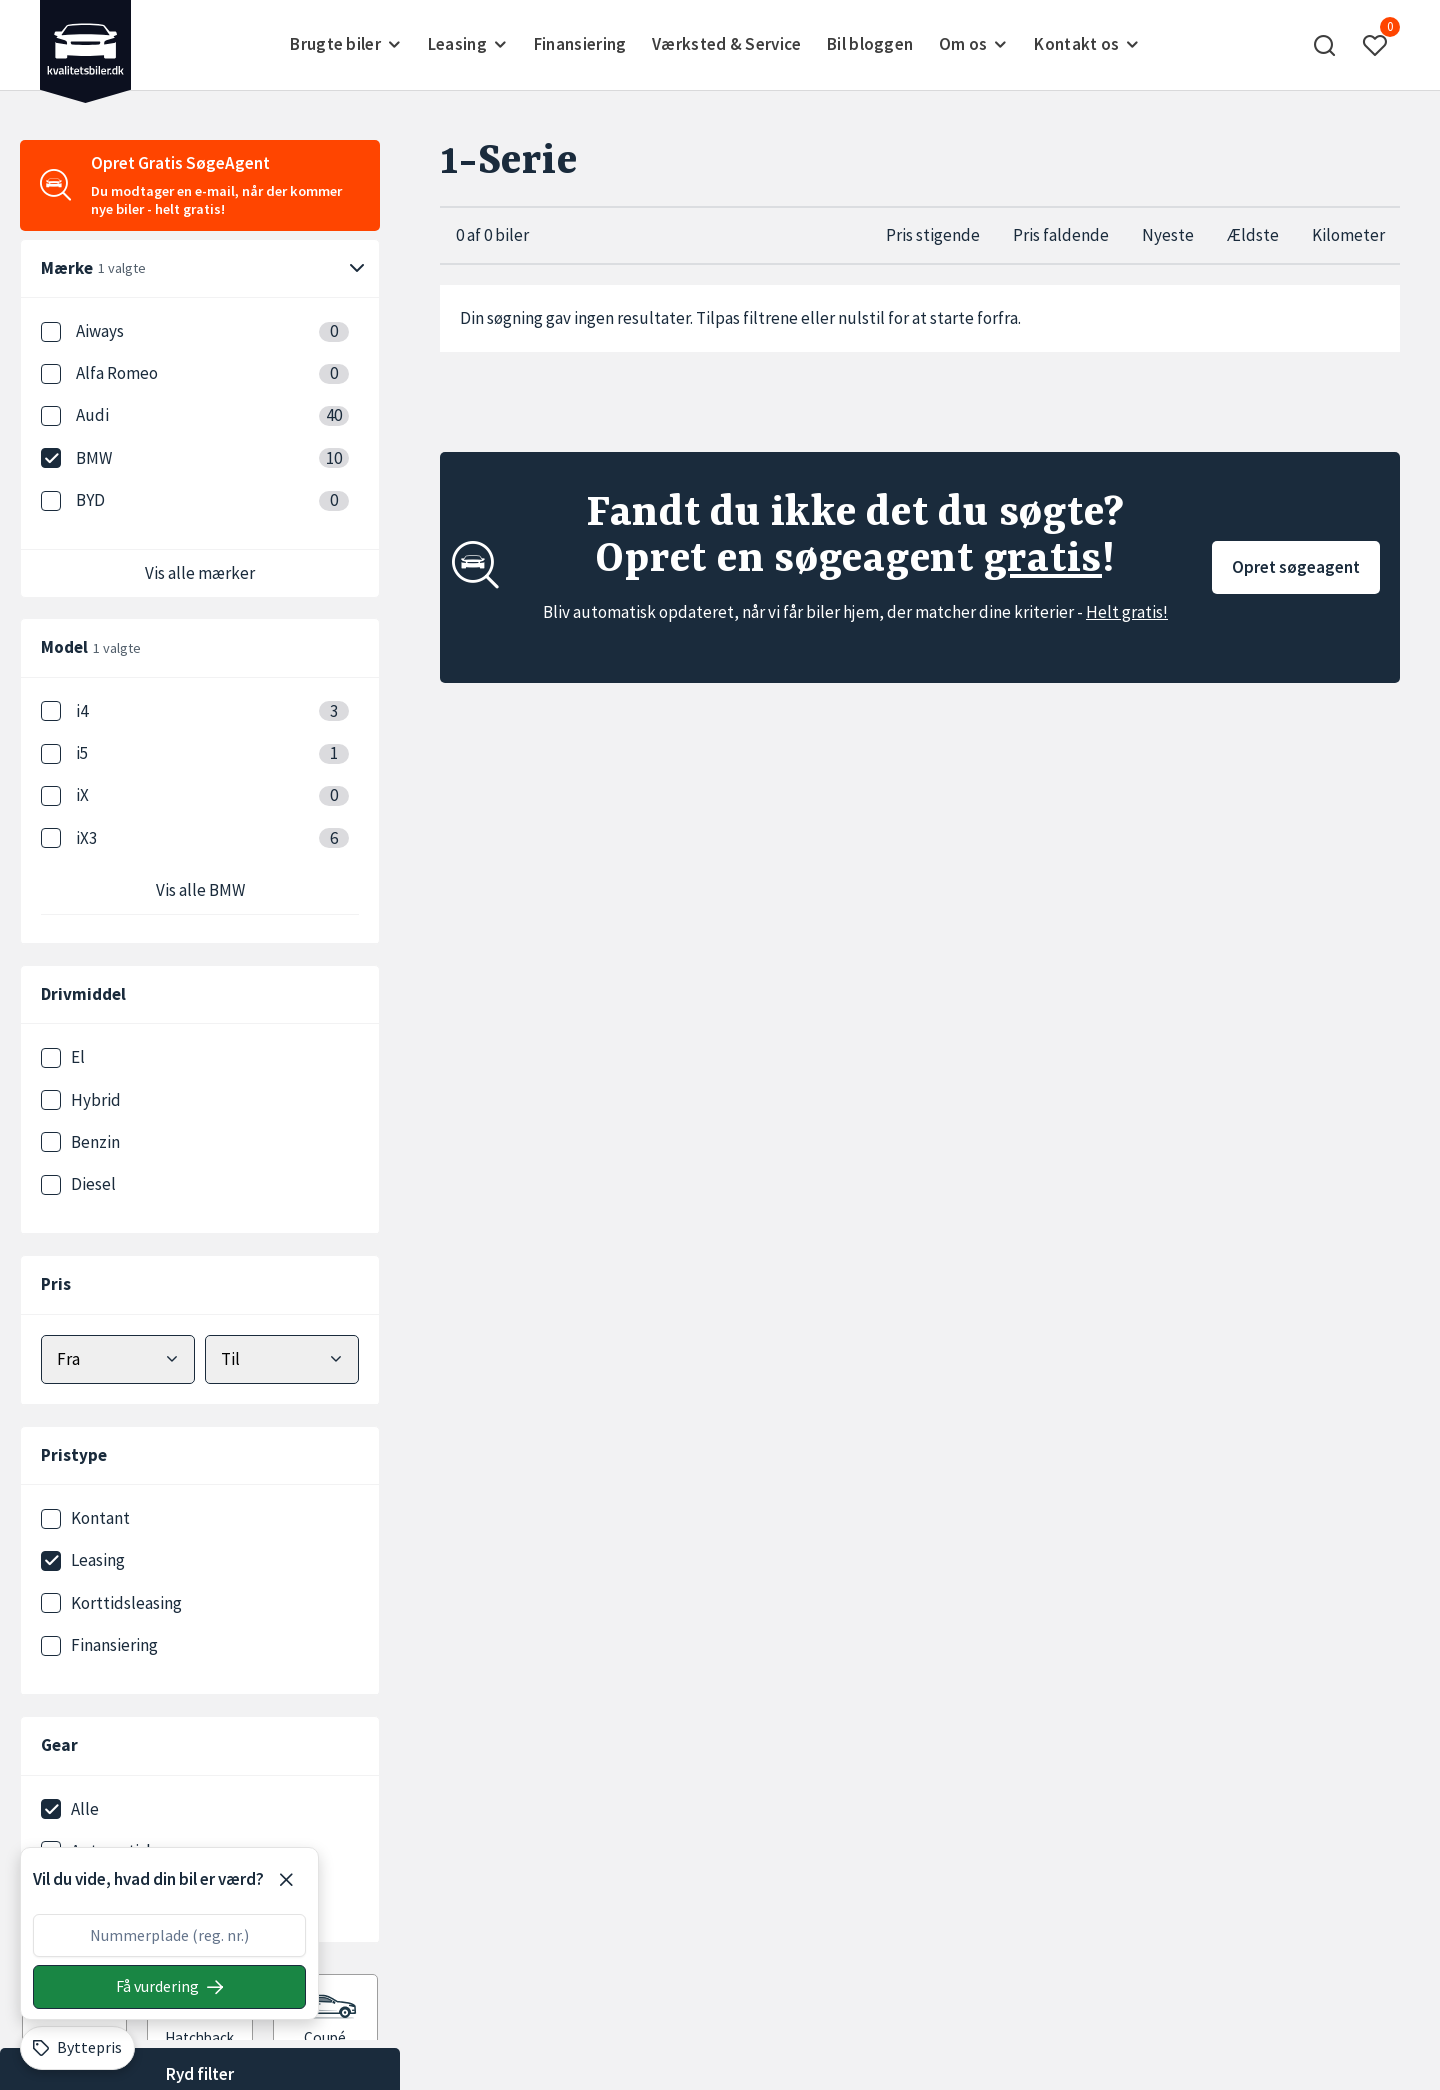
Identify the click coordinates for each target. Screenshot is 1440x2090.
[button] (1325, 45)
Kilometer (1348, 235)
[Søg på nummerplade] (169, 1987)
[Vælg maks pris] (282, 1359)
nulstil (861, 318)
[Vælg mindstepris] (118, 1359)
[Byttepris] (77, 2048)
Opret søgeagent (1296, 567)
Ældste (1253, 235)
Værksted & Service (726, 44)
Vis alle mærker (200, 573)
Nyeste (1168, 235)
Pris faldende (1061, 235)
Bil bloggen (870, 44)
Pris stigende (933, 235)
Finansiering (580, 44)
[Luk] (286, 1880)
